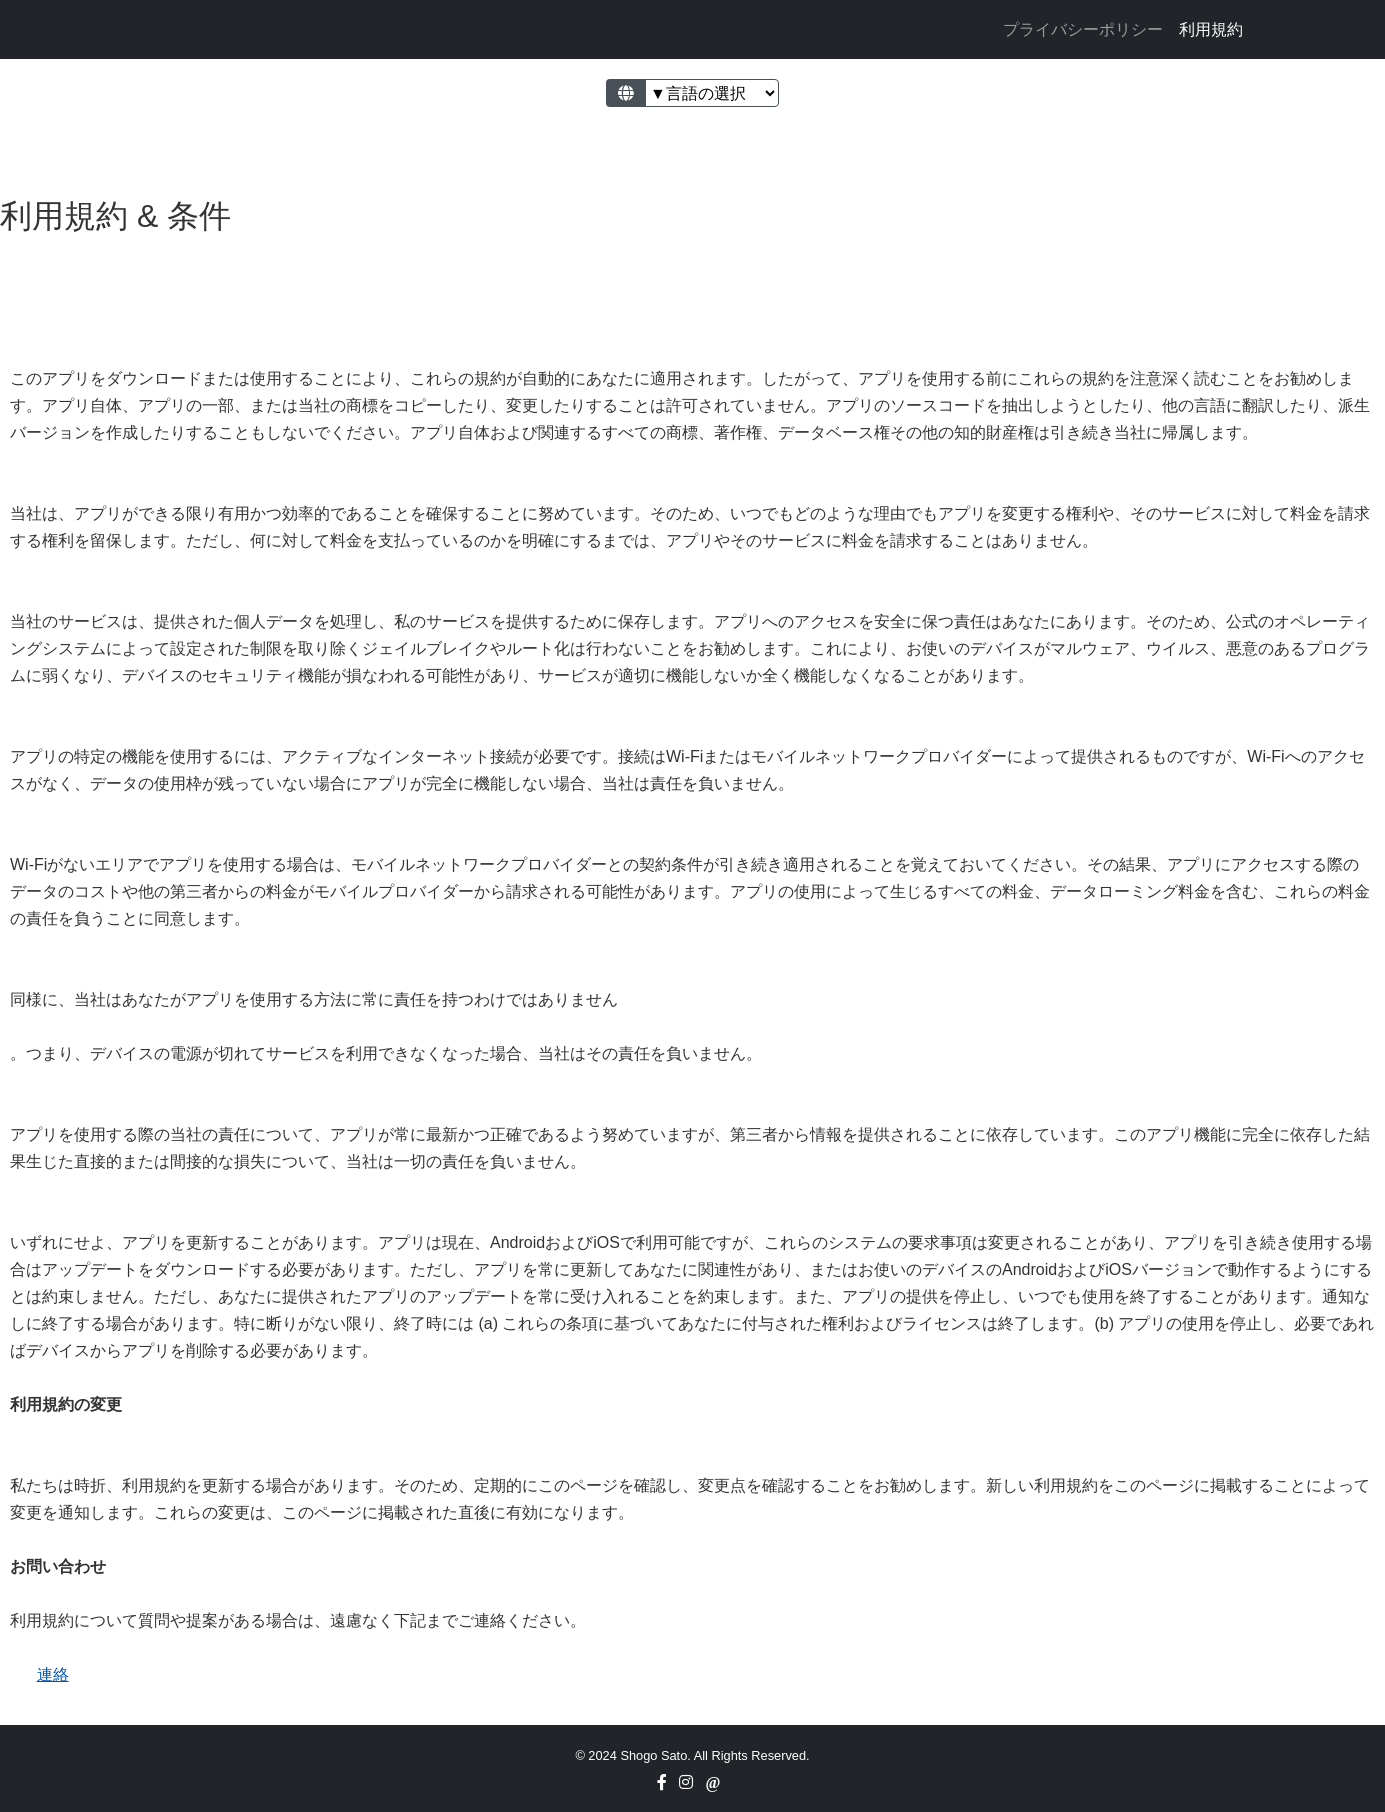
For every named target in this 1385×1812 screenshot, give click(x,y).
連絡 (53, 1674)
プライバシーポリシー (1083, 29)
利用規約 (1211, 29)
